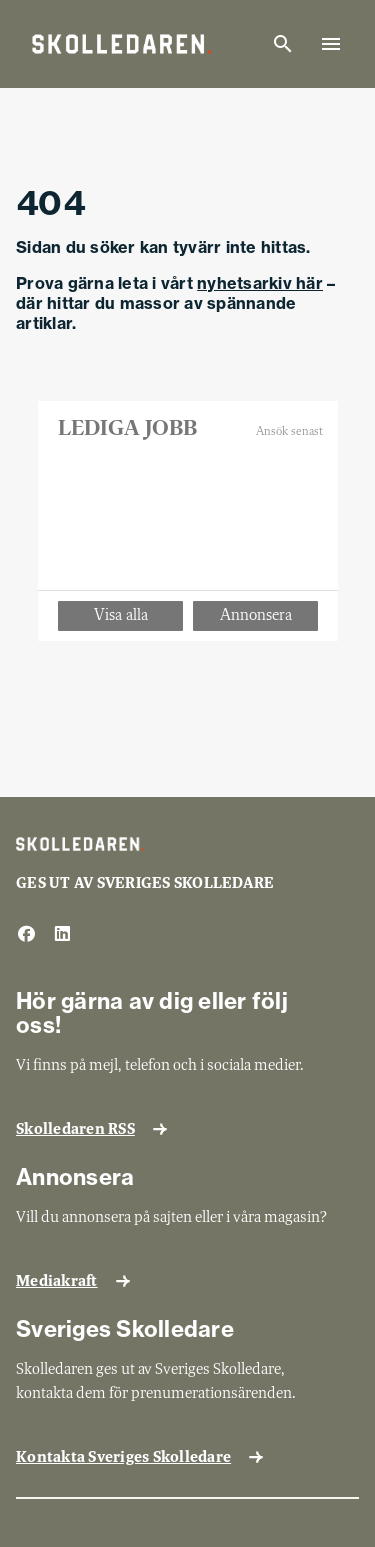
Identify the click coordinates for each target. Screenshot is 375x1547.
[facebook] (26, 934)
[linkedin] (62, 934)
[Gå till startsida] (121, 44)
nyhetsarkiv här (260, 283)
